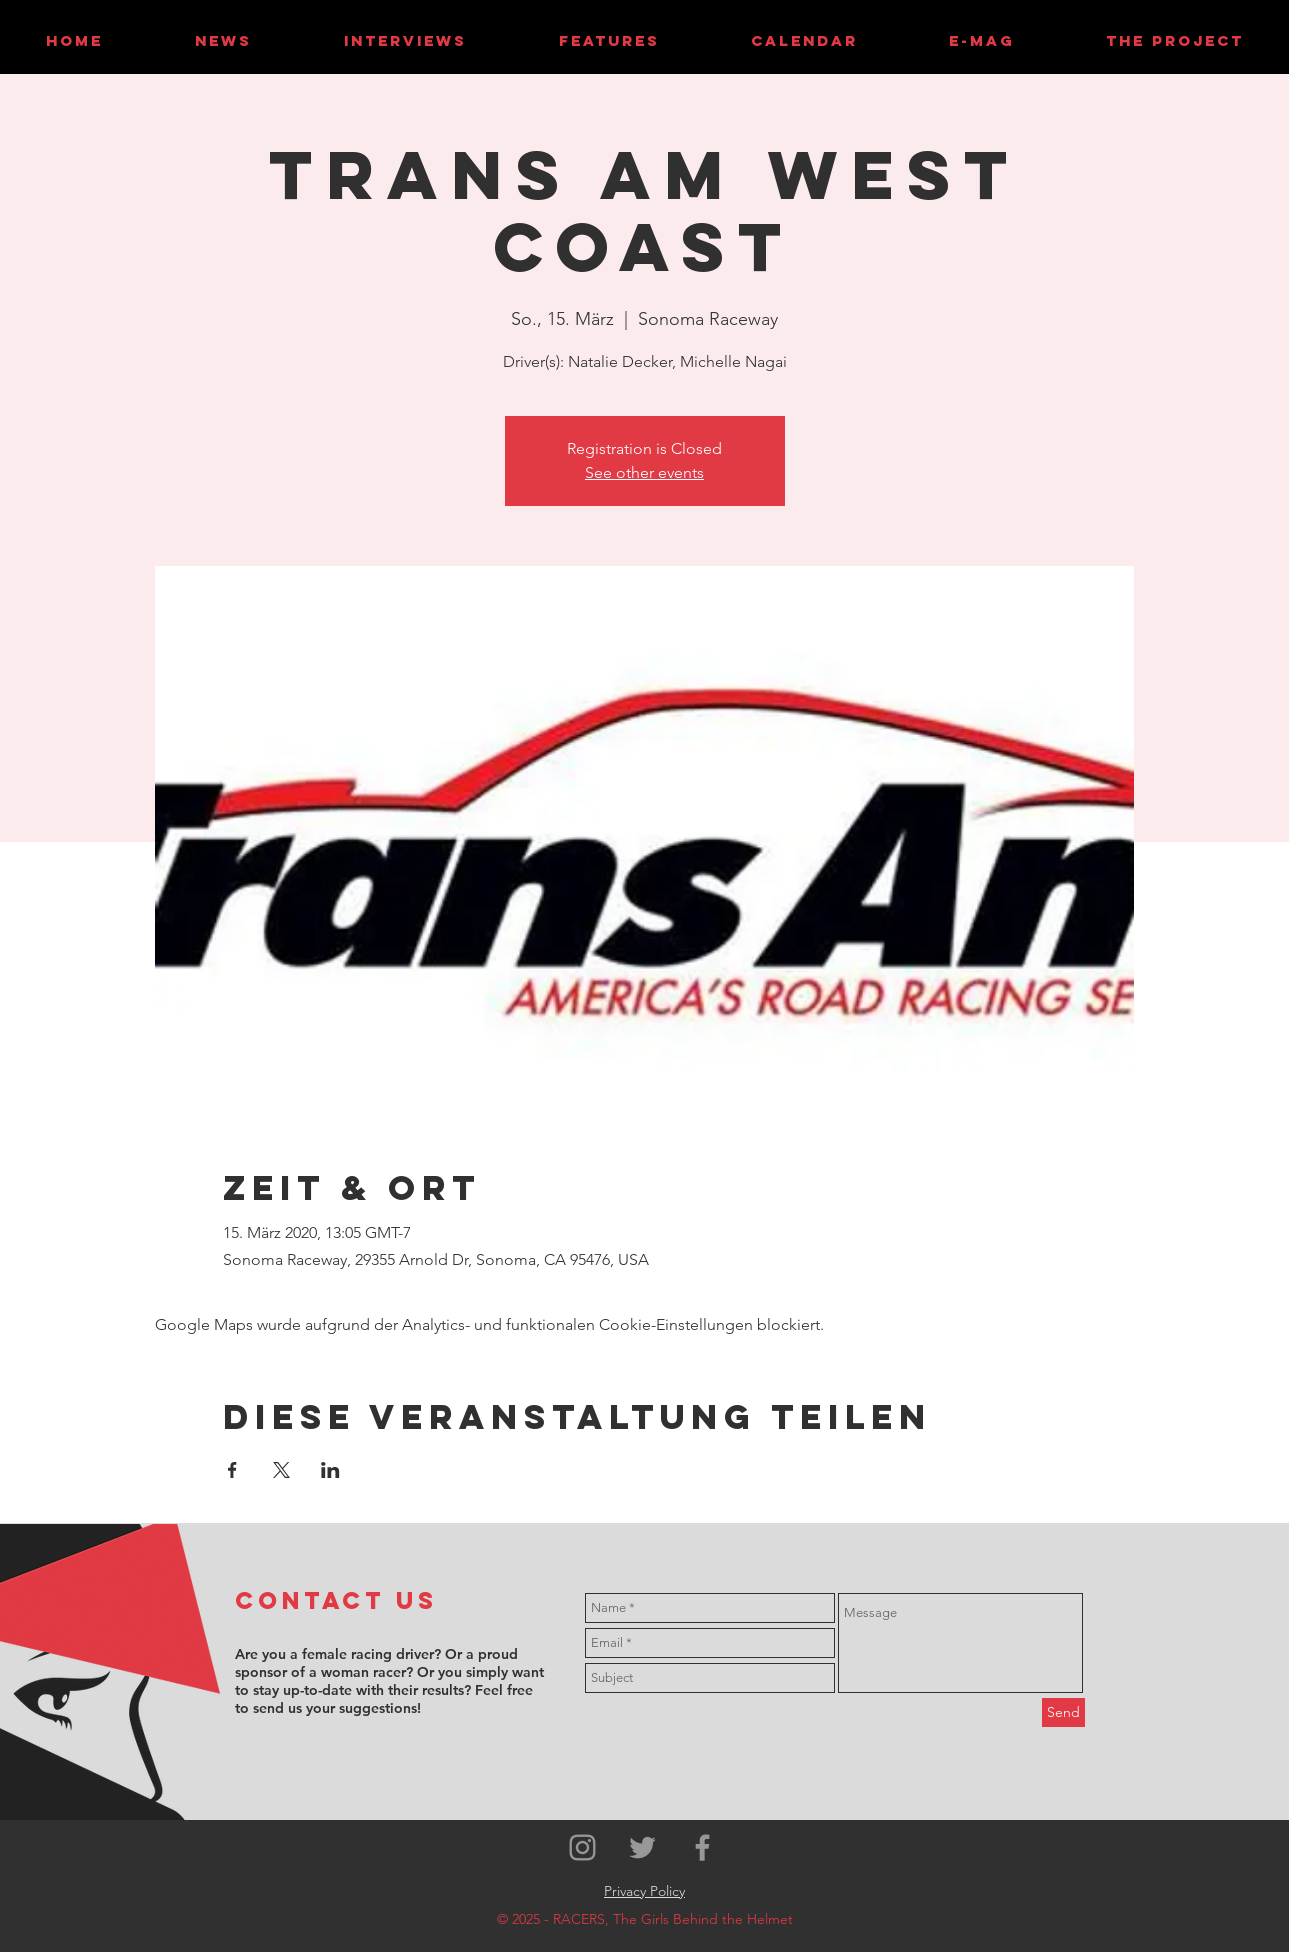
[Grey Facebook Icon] (702, 1847)
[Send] (1063, 1712)
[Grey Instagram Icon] (582, 1847)
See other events (644, 472)
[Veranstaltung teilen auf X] (281, 1470)
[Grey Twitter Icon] (642, 1847)
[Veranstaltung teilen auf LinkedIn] (330, 1470)
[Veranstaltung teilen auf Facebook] (232, 1470)
